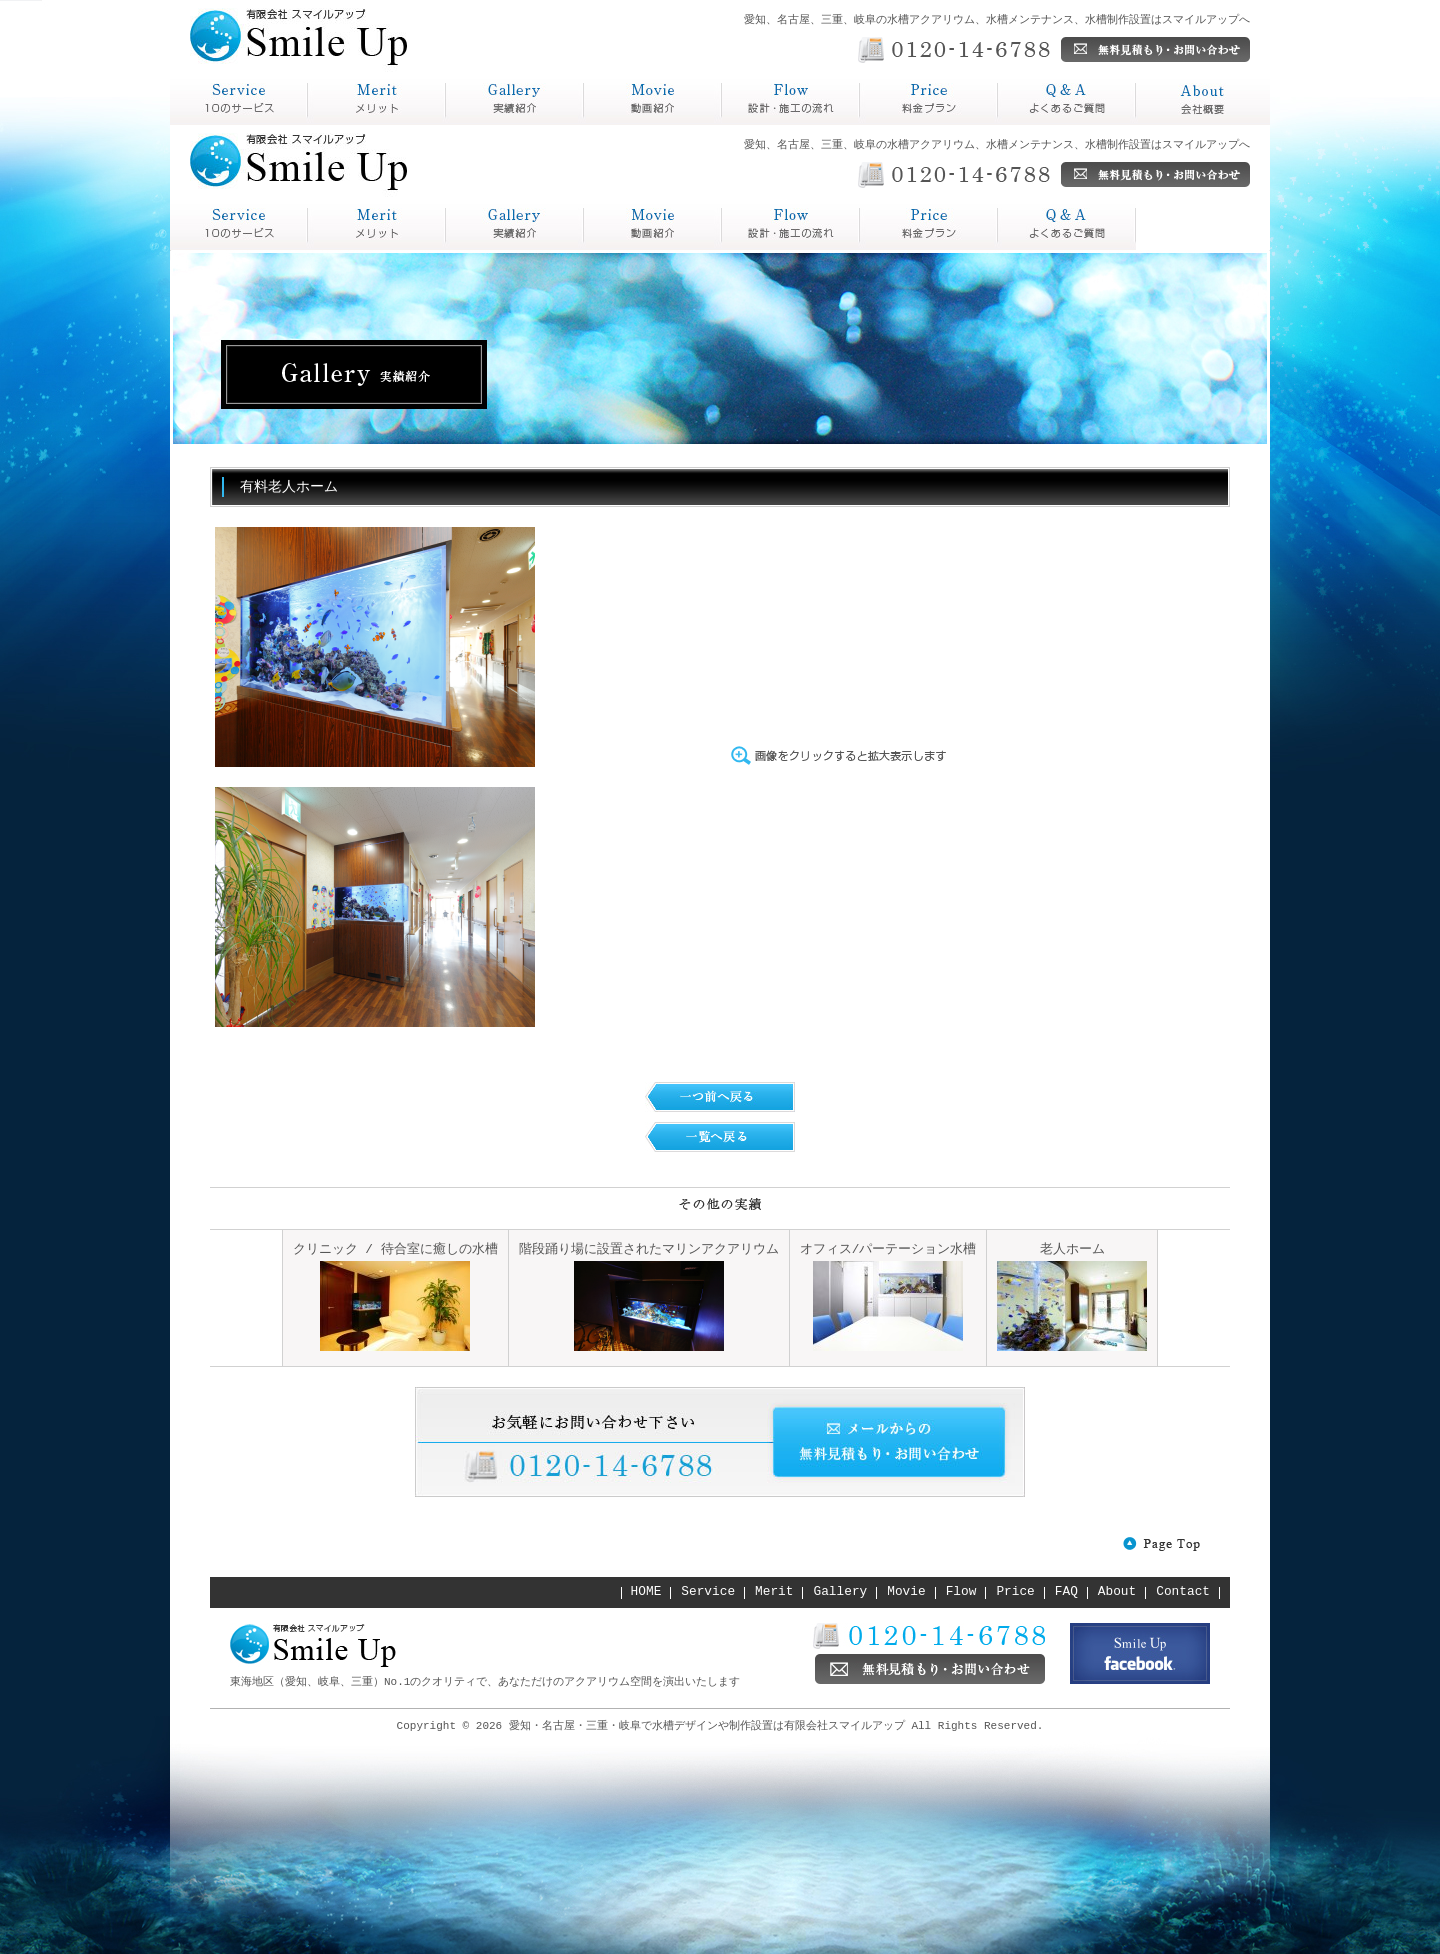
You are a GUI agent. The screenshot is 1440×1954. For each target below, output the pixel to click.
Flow (961, 1592)
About (1117, 1592)
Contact (1183, 1592)
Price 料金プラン (791, 225)
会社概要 (1168, 124)
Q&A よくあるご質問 (929, 225)
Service (708, 1592)
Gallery (841, 1592)
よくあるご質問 (1054, 124)
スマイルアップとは (234, 124)
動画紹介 (616, 124)
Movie (906, 1592)
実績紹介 (478, 124)
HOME (646, 1592)
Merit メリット (377, 225)
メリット (340, 124)
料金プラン (900, 124)
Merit (774, 1592)
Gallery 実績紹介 (515, 225)
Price (1015, 1592)
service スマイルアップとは (239, 225)
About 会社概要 (1067, 225)
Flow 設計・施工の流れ (653, 225)
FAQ (1066, 1592)
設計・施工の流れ (786, 124)
